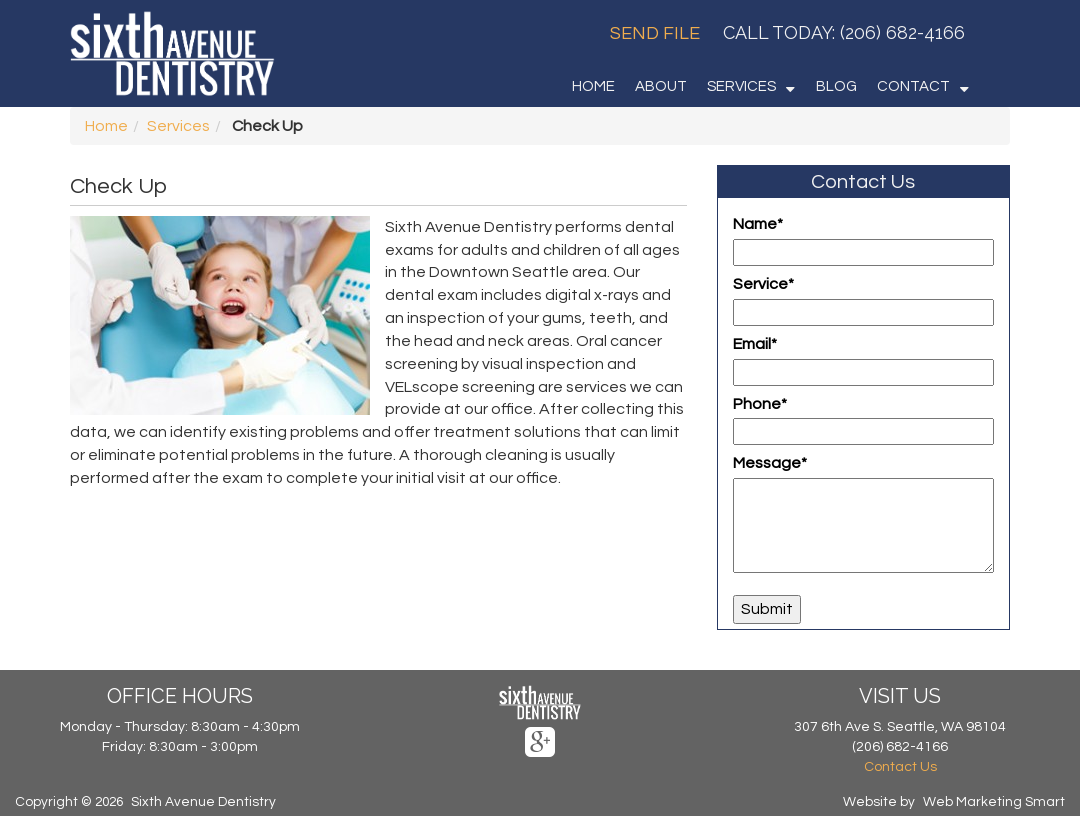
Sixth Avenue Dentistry (203, 802)
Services (178, 126)
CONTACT (913, 86)
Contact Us (900, 767)
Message (770, 463)
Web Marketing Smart (994, 802)
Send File (655, 33)
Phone (760, 404)
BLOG (836, 86)
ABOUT (661, 86)
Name (758, 224)
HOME (593, 86)
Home (106, 126)
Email (755, 344)
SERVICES (741, 86)
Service (763, 284)
